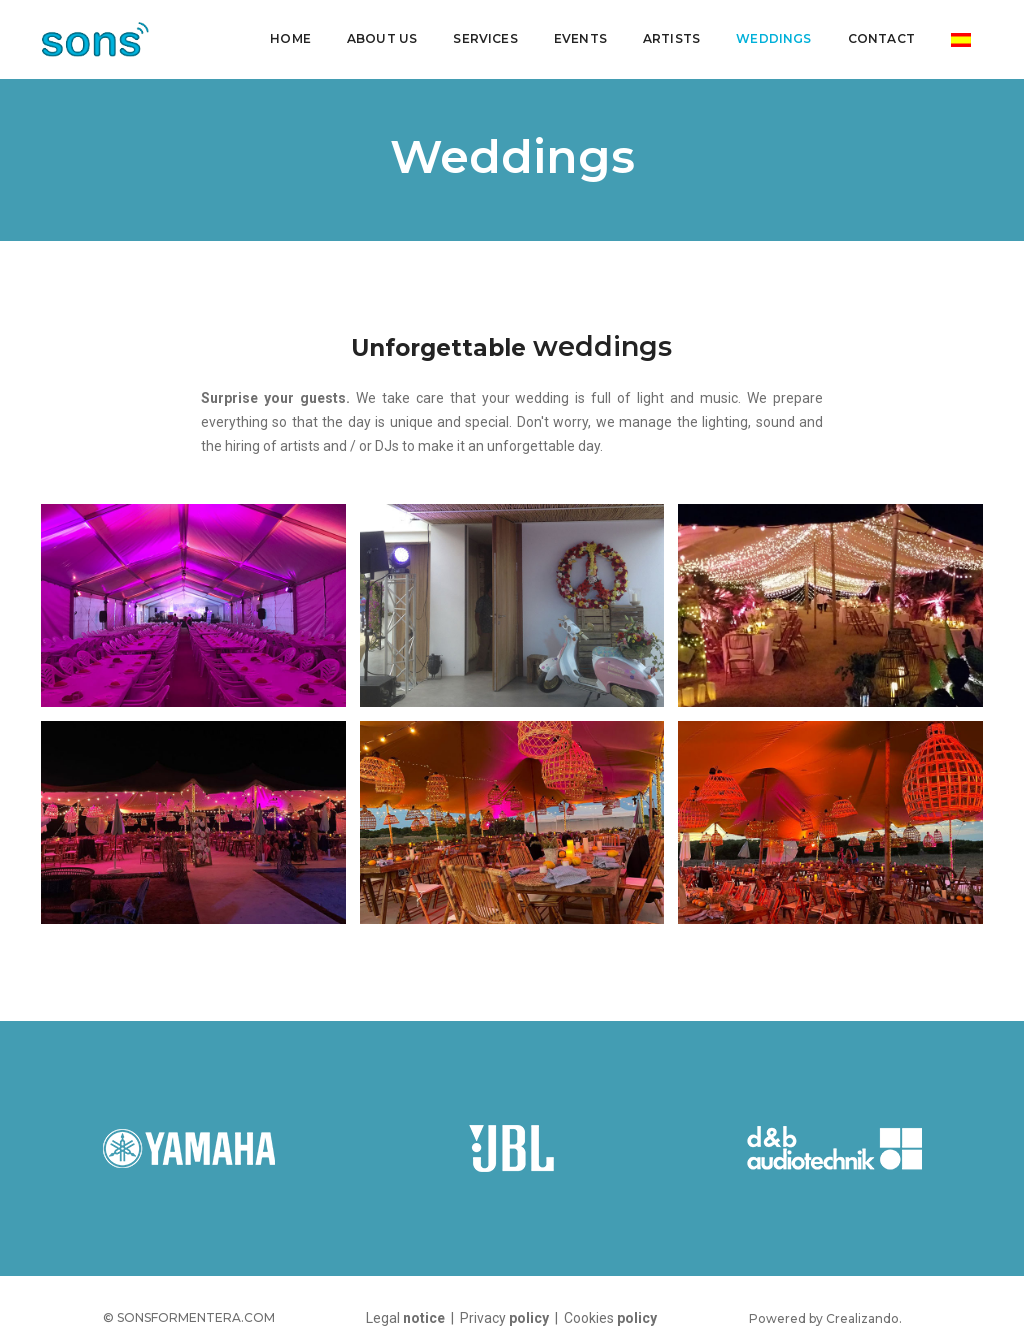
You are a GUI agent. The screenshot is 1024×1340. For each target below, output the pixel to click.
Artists (667, 35)
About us (378, 35)
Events (576, 35)
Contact (877, 35)
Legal (405, 1318)
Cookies (610, 1318)
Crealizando (862, 1318)
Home (286, 35)
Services (481, 35)
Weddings (769, 35)
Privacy (506, 1318)
